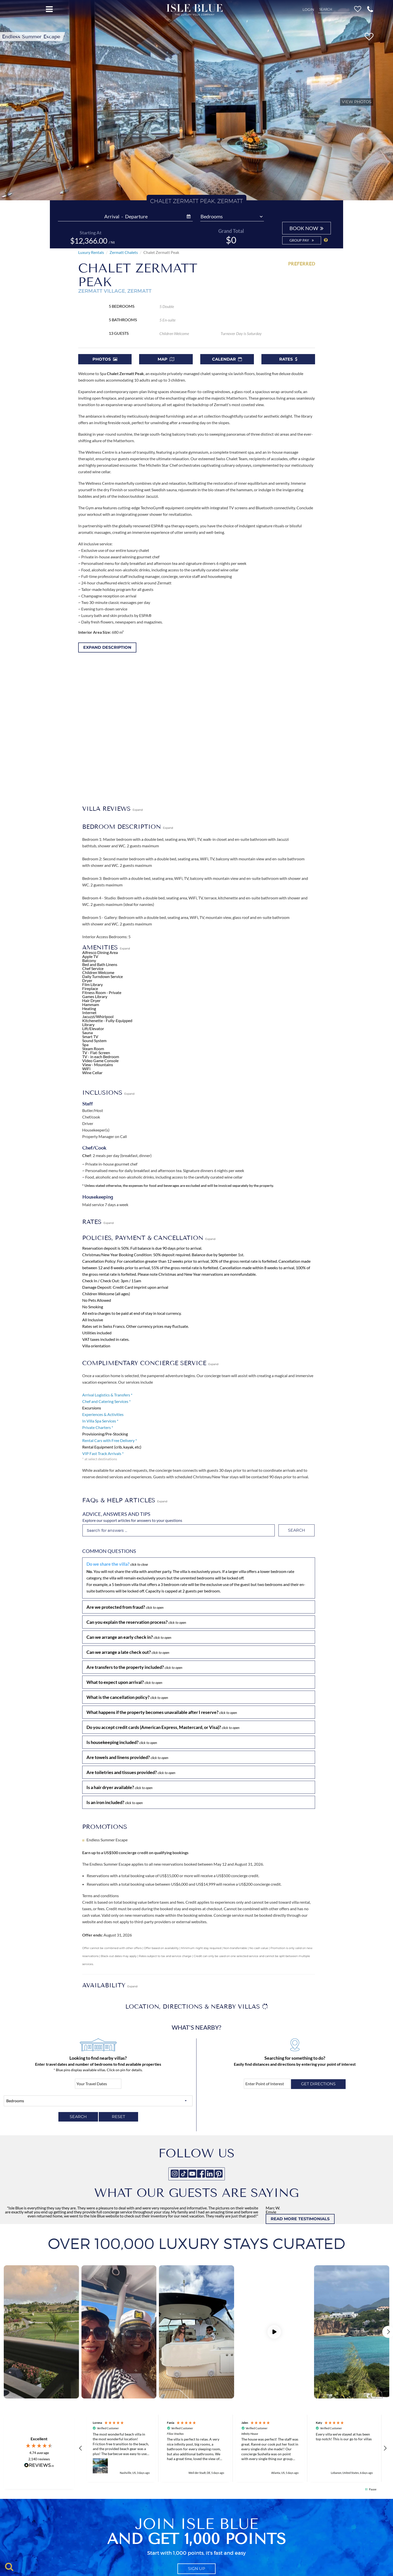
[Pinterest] (219, 2174)
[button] (370, 9)
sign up (196, 2568)
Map (166, 359)
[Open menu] (49, 9)
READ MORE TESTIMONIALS (300, 2218)
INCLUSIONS (108, 1092)
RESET (118, 2116)
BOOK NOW (306, 228)
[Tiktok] (183, 2174)
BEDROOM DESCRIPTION (127, 826)
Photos (104, 359)
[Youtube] (192, 2174)
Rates (288, 359)
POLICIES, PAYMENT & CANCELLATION (148, 1237)
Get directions (318, 2083)
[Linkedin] (210, 2174)
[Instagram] (175, 2174)
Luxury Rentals (91, 252)
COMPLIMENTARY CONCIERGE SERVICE (150, 1363)
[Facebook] (201, 2174)
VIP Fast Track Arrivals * (103, 1453)
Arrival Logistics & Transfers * (107, 1394)
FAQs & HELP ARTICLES (124, 1500)
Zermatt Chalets (124, 252)
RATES (98, 1221)
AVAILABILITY (109, 1985)
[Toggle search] (9, 2566)
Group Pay (301, 240)
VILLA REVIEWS (112, 808)
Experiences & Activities (103, 1414)
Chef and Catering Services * (106, 1401)
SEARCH (78, 2116)
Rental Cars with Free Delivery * (109, 1440)
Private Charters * (97, 1427)
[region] (233, 2448)
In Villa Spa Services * (100, 1420)
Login (308, 9)
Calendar (227, 359)
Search (296, 1530)
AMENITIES (106, 947)
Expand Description (107, 647)
